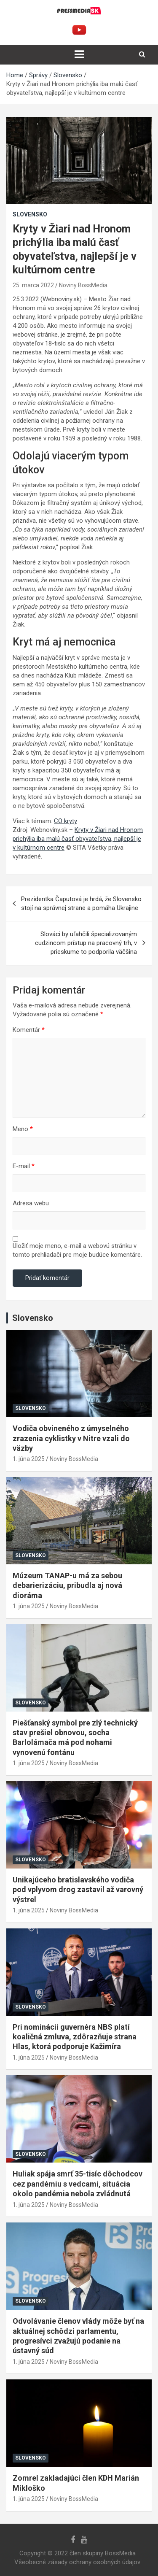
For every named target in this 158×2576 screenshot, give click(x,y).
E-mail (24, 1166)
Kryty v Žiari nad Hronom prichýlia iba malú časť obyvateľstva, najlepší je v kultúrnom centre (78, 838)
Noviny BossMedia (83, 285)
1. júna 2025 (29, 1458)
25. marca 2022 (33, 285)
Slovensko (30, 214)
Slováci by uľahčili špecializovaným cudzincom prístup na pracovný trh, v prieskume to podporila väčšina (86, 943)
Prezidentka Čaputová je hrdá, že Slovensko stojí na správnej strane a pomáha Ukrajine (81, 903)
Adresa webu (31, 1203)
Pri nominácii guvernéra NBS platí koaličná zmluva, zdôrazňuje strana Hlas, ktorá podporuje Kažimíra (75, 2036)
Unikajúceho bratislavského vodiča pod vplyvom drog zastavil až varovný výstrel (78, 1889)
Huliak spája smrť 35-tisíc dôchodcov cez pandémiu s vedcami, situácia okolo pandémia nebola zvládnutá (77, 2183)
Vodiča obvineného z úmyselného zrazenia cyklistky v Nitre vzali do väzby (71, 1438)
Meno (23, 1129)
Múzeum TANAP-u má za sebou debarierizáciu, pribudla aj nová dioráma (67, 1585)
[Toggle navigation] (79, 54)
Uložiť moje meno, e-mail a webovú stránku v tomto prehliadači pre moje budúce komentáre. (77, 1250)
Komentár (29, 1030)
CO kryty (65, 821)
